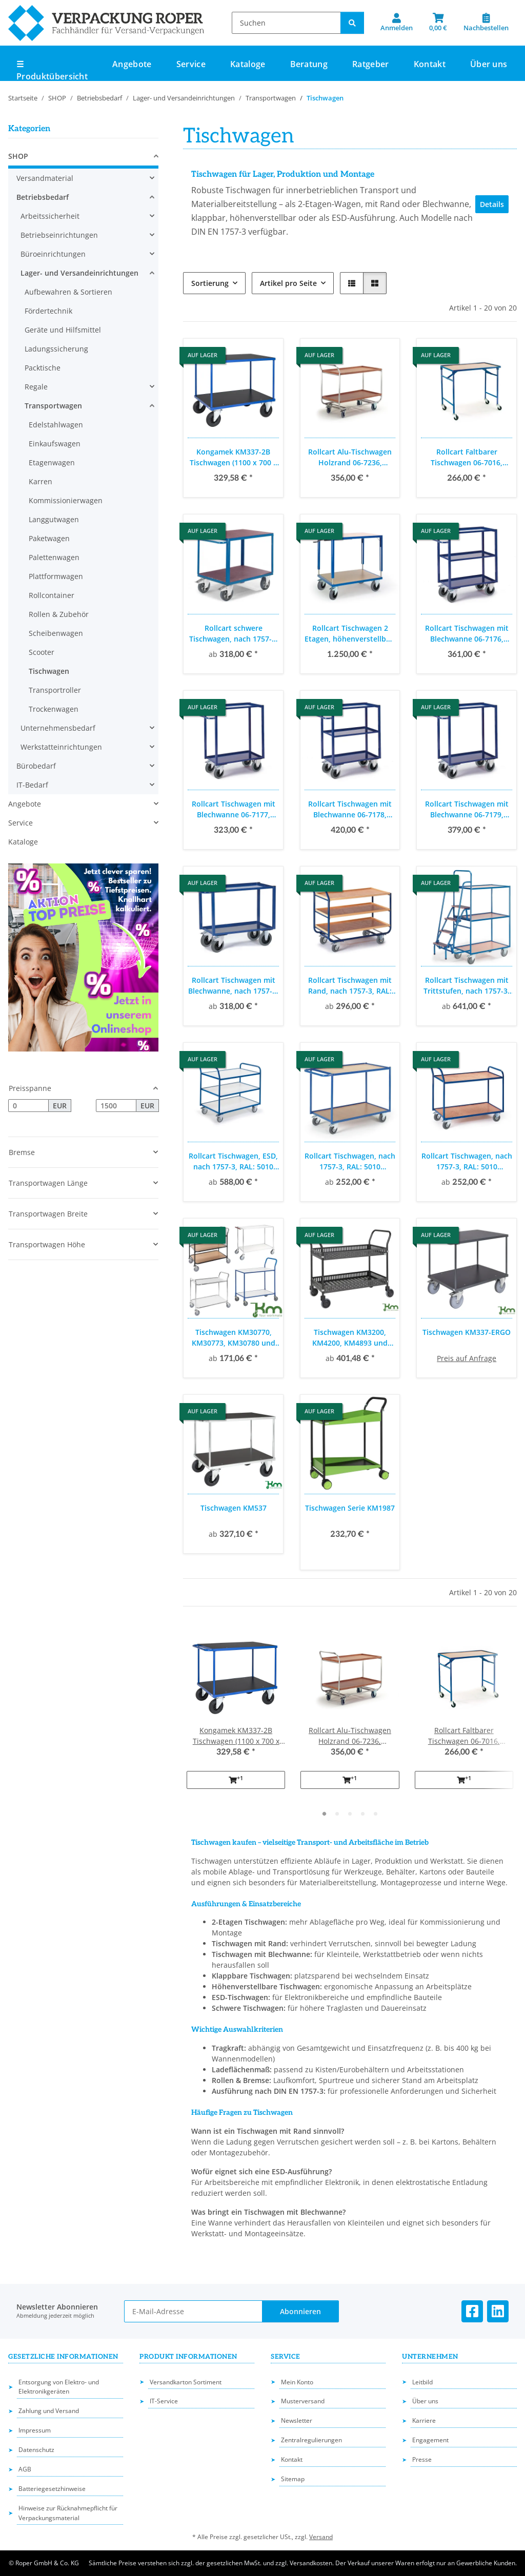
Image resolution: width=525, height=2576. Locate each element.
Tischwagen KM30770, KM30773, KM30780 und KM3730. (233, 1337)
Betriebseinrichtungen (59, 235)
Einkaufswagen (54, 443)
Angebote (24, 804)
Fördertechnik (48, 311)
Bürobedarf (36, 766)
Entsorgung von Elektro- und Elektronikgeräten (58, 2387)
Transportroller (55, 690)
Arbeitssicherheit (50, 216)
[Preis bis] (116, 1105)
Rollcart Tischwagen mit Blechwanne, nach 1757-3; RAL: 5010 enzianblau (233, 985)
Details (492, 204)
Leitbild (422, 2382)
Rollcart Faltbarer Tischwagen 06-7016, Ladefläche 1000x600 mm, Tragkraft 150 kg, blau (466, 457)
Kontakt (430, 64)
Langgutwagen (54, 519)
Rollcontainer (51, 595)
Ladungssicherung (56, 349)
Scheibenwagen (56, 633)
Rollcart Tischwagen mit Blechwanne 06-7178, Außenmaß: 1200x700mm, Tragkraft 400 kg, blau (350, 809)
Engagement (430, 2440)
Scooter (41, 652)
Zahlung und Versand (48, 2410)
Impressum (34, 2430)
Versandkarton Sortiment (185, 2382)
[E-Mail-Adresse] (193, 2311)
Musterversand (303, 2401)
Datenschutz (36, 2449)
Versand (321, 2536)
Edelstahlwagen (56, 424)
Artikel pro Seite (288, 283)
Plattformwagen (56, 576)
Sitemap (293, 2479)
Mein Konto (297, 2382)
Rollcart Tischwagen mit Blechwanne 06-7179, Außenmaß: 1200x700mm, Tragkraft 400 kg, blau (466, 809)
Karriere (424, 2420)
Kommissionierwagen (66, 500)
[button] (396, 23)
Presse (422, 2459)
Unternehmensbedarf (58, 728)
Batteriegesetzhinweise (52, 2488)
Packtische (42, 368)
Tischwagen (49, 671)
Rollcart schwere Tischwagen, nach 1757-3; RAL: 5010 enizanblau (233, 633)
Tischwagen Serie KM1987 (350, 1508)
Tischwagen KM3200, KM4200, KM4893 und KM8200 (350, 1337)
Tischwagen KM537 (233, 1508)
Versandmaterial (44, 178)
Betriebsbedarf (42, 197)
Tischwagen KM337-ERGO (466, 1332)
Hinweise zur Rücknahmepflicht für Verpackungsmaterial (67, 2513)
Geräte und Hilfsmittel (63, 330)
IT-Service (164, 2401)
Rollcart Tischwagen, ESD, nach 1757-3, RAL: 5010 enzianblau (233, 1161)
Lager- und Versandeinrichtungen (79, 273)
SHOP (18, 156)
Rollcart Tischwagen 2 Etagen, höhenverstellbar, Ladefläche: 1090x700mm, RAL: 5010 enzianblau (350, 633)
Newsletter (296, 2420)
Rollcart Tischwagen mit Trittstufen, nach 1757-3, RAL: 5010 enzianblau (466, 985)
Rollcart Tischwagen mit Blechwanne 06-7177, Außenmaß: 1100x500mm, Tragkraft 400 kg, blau (233, 809)
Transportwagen (53, 405)
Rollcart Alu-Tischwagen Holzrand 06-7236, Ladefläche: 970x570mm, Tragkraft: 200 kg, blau (350, 457)
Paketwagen (49, 538)
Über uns (489, 64)
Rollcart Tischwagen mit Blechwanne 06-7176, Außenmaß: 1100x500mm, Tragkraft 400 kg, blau (466, 633)
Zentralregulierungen (311, 2440)
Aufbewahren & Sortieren (68, 292)
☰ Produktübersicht (52, 70)
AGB (24, 2469)
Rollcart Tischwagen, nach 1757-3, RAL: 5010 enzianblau (350, 1161)
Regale (36, 386)
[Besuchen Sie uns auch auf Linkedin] (498, 2311)
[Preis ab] (28, 1105)
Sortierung (210, 283)
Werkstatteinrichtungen (61, 747)
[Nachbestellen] (486, 23)
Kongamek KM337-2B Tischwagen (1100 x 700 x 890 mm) (233, 457)
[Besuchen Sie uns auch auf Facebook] (472, 2311)
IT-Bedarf (32, 785)
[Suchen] (286, 23)
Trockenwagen (53, 709)
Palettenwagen (54, 557)
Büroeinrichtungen (53, 254)
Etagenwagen (52, 462)
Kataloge (23, 842)
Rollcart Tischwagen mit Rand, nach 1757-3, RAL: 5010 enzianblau (350, 985)
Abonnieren (300, 2311)
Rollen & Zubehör (59, 614)
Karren (40, 481)
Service (20, 823)
